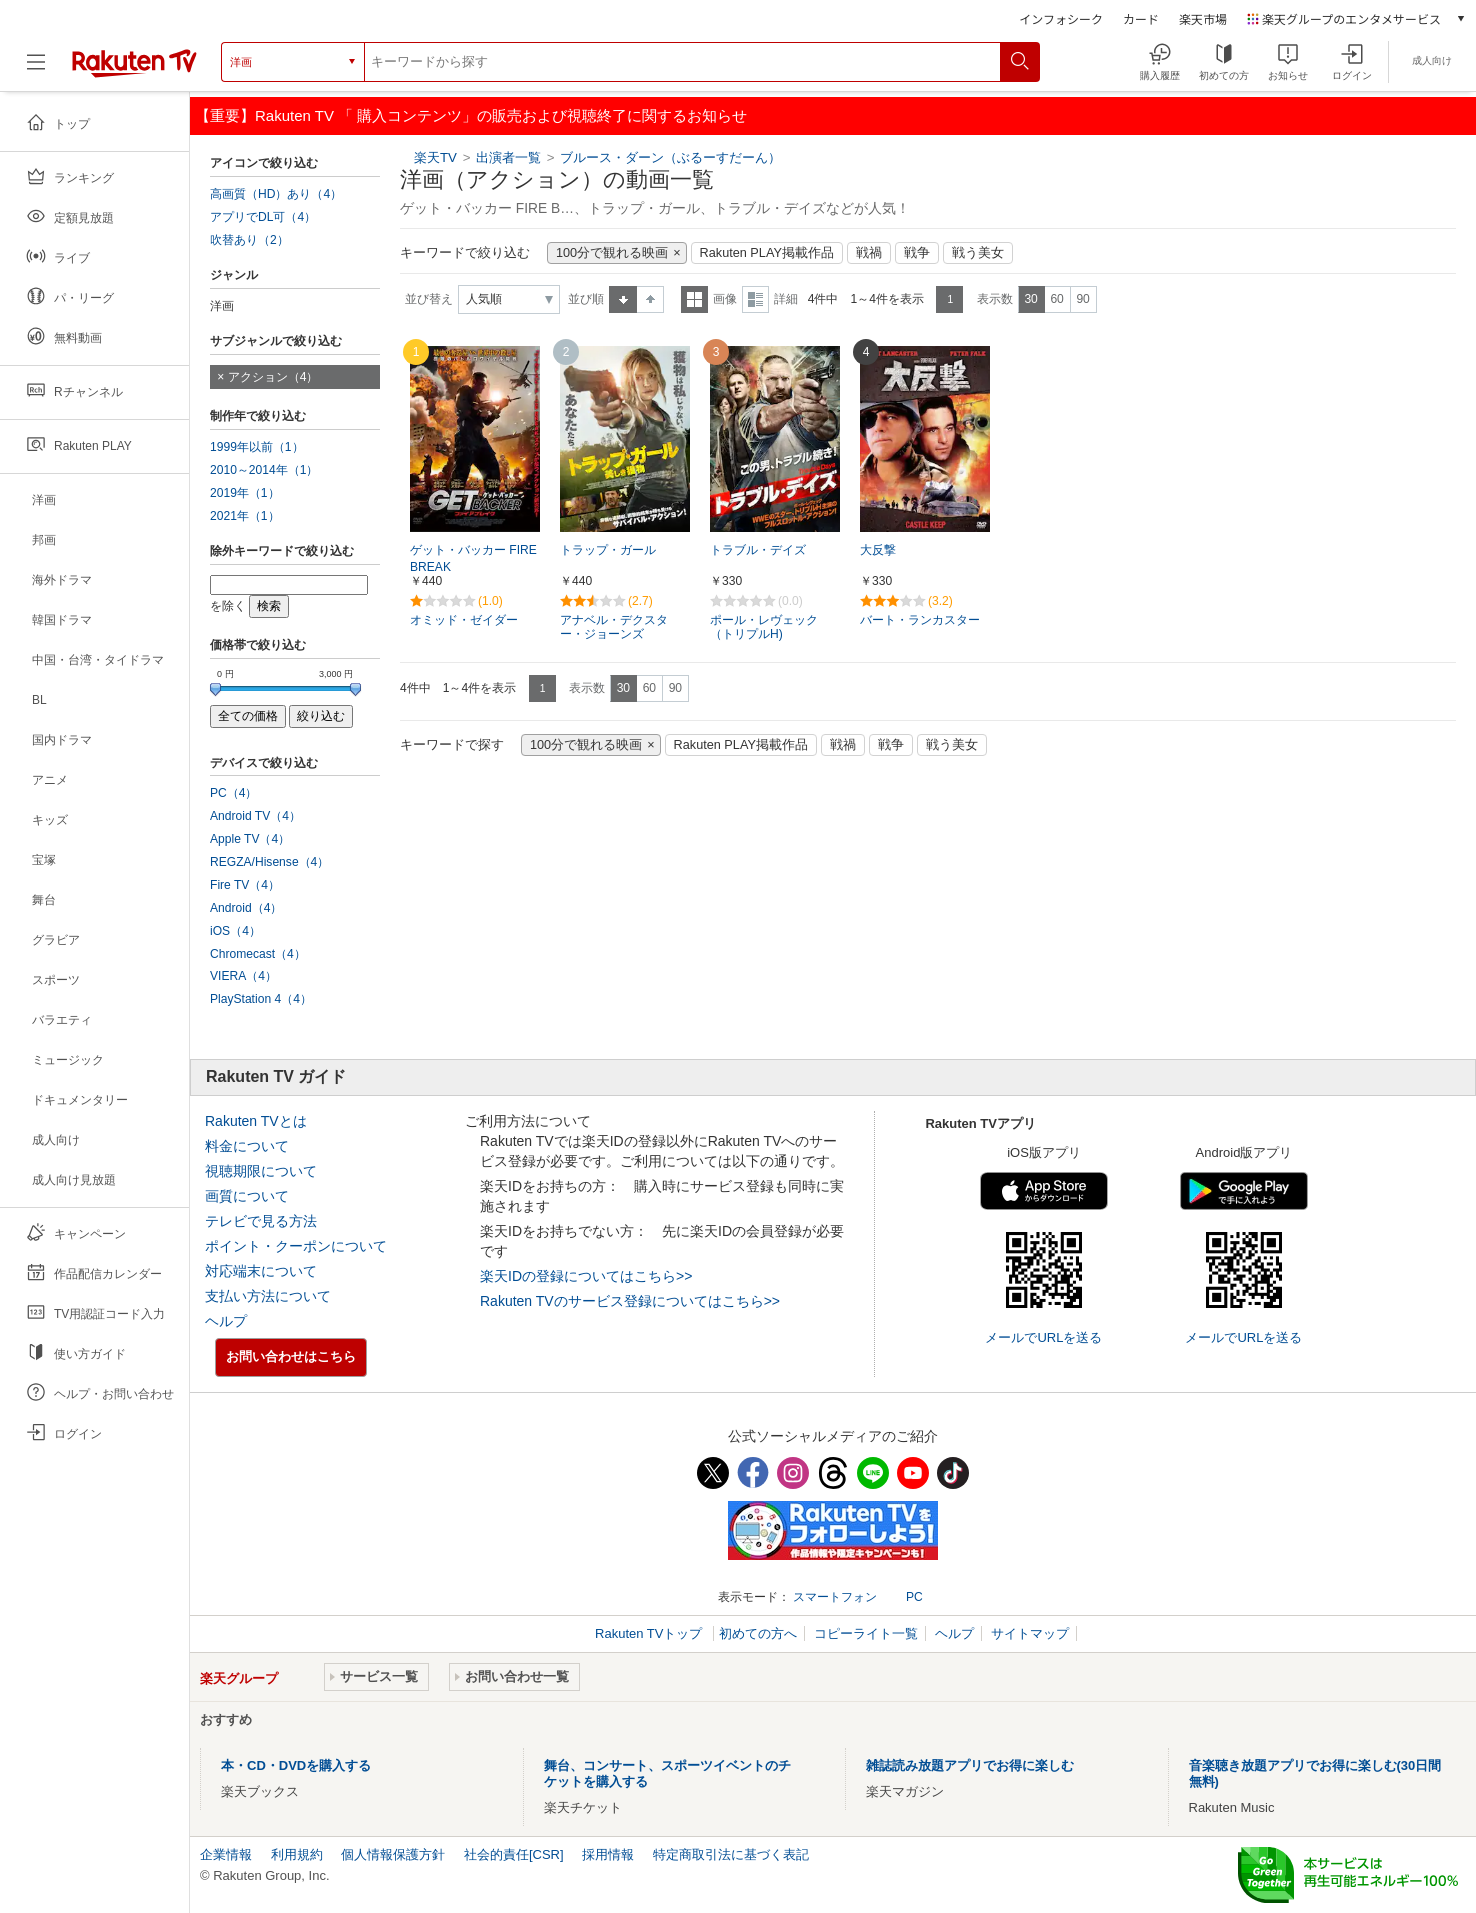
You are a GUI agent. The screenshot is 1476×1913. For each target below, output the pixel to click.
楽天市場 (1203, 18)
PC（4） (234, 793)
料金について (247, 1146)
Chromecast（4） (258, 954)
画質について (247, 1196)
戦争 (917, 253)
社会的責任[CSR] (514, 1854)
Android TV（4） (255, 816)
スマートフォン (835, 1597)
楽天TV (435, 157)
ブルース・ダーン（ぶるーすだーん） (670, 157)
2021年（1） (245, 516)
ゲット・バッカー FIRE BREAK (473, 558)
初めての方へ (758, 1633)
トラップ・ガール (608, 550)
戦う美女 (978, 253)
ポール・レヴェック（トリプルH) (764, 627)
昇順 (623, 299)
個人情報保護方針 (393, 1854)
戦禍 (869, 253)
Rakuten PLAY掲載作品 (767, 253)
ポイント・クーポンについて (296, 1246)
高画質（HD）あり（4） (276, 194)
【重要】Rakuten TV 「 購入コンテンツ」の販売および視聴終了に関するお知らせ (471, 115)
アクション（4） (273, 377)
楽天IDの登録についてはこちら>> (586, 1276)
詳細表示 (755, 299)
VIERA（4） (243, 976)
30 (1030, 299)
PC (914, 1597)
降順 (650, 299)
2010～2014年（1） (264, 470)
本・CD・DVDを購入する (296, 1765)
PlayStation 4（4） (261, 999)
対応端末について (261, 1271)
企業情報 (226, 1854)
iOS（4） (235, 931)
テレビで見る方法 (261, 1221)
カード (1141, 18)
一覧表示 (694, 299)
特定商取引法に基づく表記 (731, 1854)
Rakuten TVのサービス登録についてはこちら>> (630, 1301)
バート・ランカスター (920, 620)
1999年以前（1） (257, 447)
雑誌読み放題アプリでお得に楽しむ (970, 1765)
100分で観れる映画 (612, 253)
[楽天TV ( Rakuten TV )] (134, 62)
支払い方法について (268, 1296)
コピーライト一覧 (866, 1633)
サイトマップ (1030, 1633)
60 (1056, 299)
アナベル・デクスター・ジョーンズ (614, 627)
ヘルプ (226, 1321)
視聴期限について (261, 1171)
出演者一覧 (508, 157)
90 (1082, 299)
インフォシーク (1061, 18)
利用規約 (297, 1854)
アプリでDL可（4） (263, 217)
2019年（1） (245, 493)
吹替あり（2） (249, 240)
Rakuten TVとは (256, 1121)
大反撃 (878, 550)
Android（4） (246, 908)
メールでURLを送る (1043, 1337)
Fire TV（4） (245, 885)
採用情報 (608, 1854)
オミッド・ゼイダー (464, 620)
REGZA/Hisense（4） (269, 862)
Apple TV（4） (250, 839)
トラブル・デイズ (758, 550)
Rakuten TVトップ (650, 1633)
